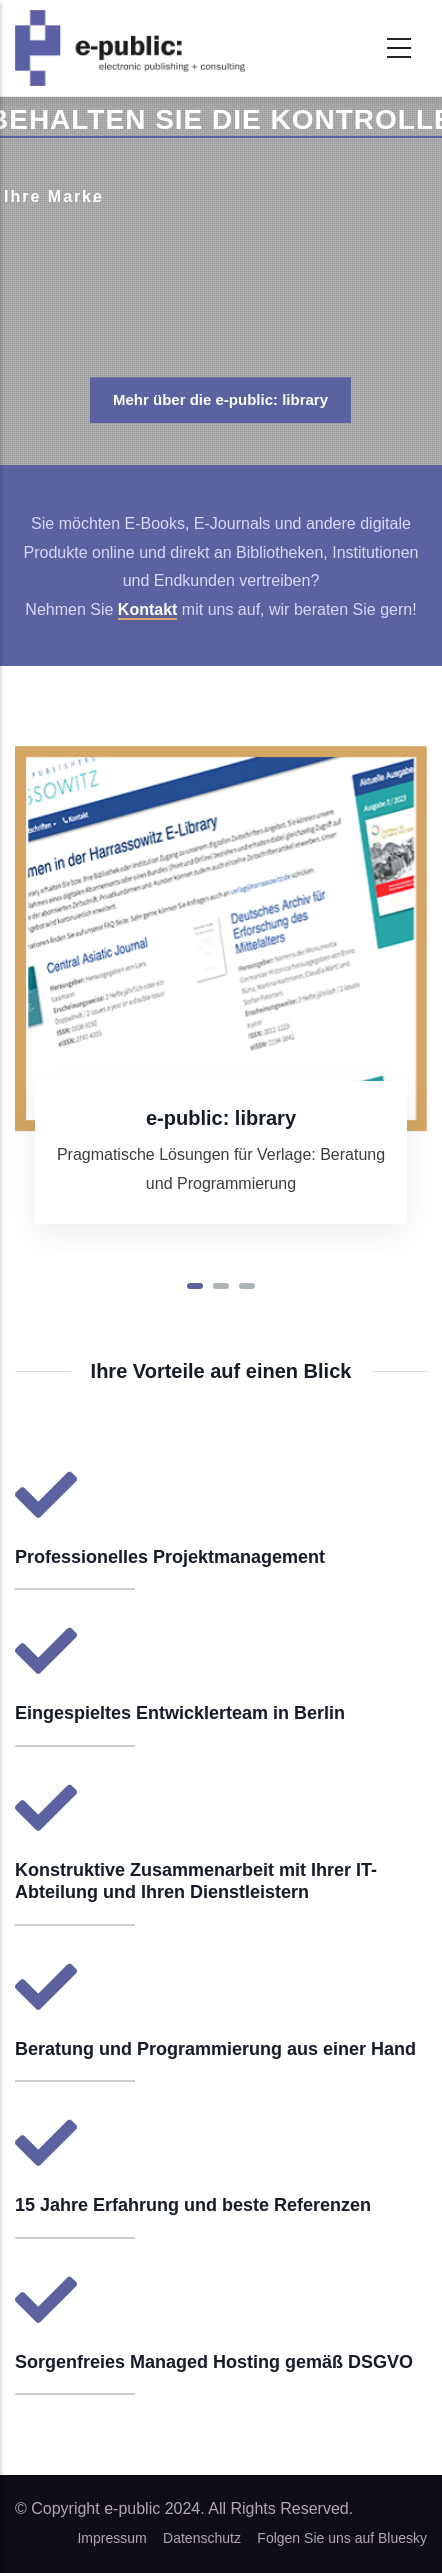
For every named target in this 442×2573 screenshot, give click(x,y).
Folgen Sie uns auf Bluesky (342, 2538)
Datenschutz (202, 2538)
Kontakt (148, 609)
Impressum (111, 2538)
